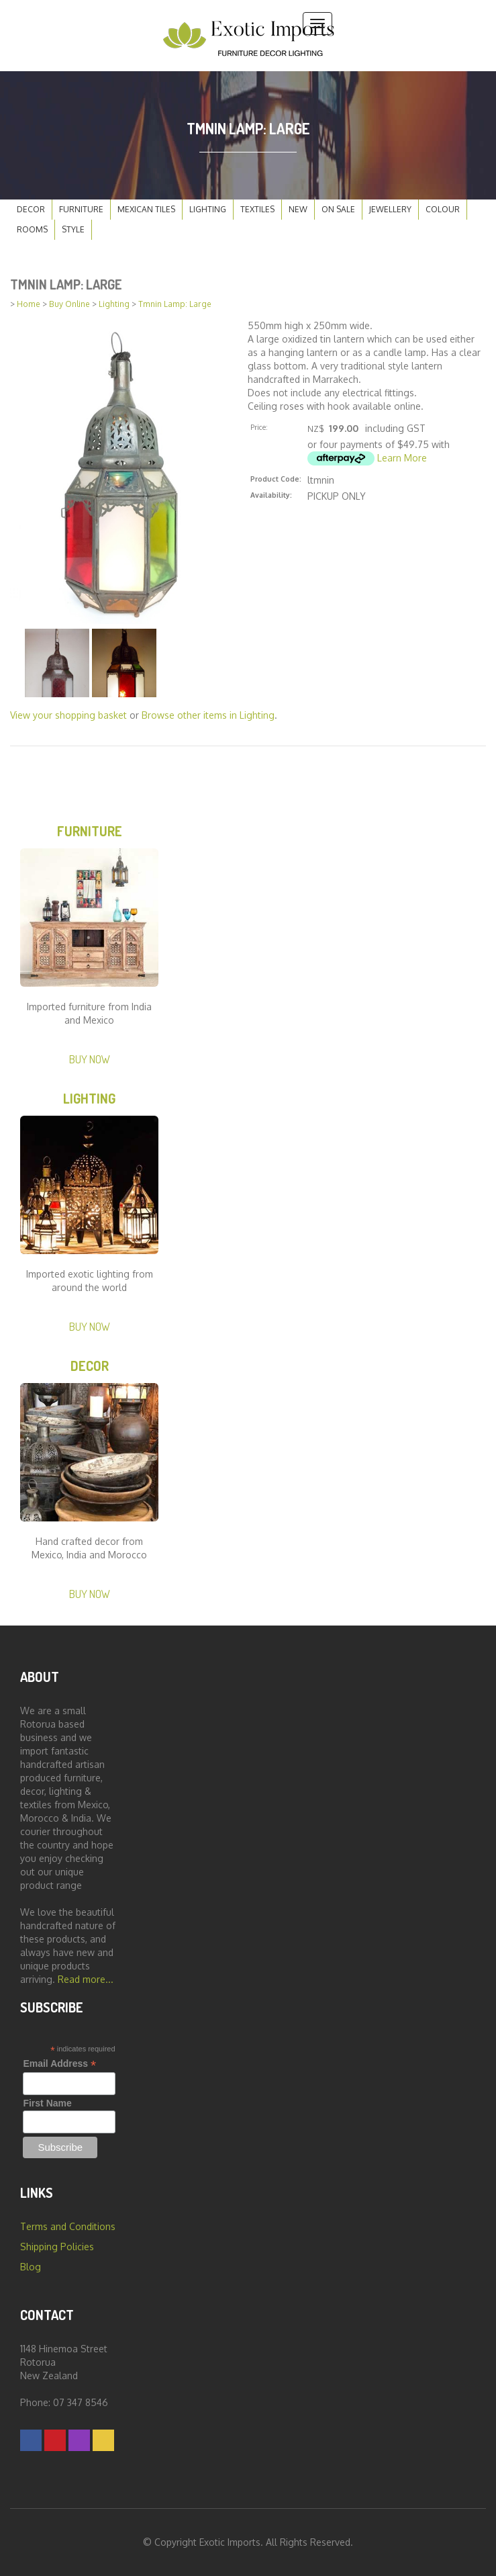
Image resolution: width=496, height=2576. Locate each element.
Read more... (85, 1979)
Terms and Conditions (67, 2226)
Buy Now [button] (89, 1059)
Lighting (207, 209)
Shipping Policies (57, 2246)
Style (73, 229)
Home (28, 304)
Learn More (402, 457)
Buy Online (69, 304)
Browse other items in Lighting (208, 715)
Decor (31, 209)
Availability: (271, 494)
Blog (30, 2266)
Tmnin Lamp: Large (174, 304)
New (298, 209)
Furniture (81, 209)
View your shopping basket (68, 715)
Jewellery (390, 209)
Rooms (32, 229)
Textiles (257, 209)
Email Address (59, 2063)
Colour (443, 209)
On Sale (338, 209)
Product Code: (275, 478)
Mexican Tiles (146, 209)
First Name (47, 2103)
